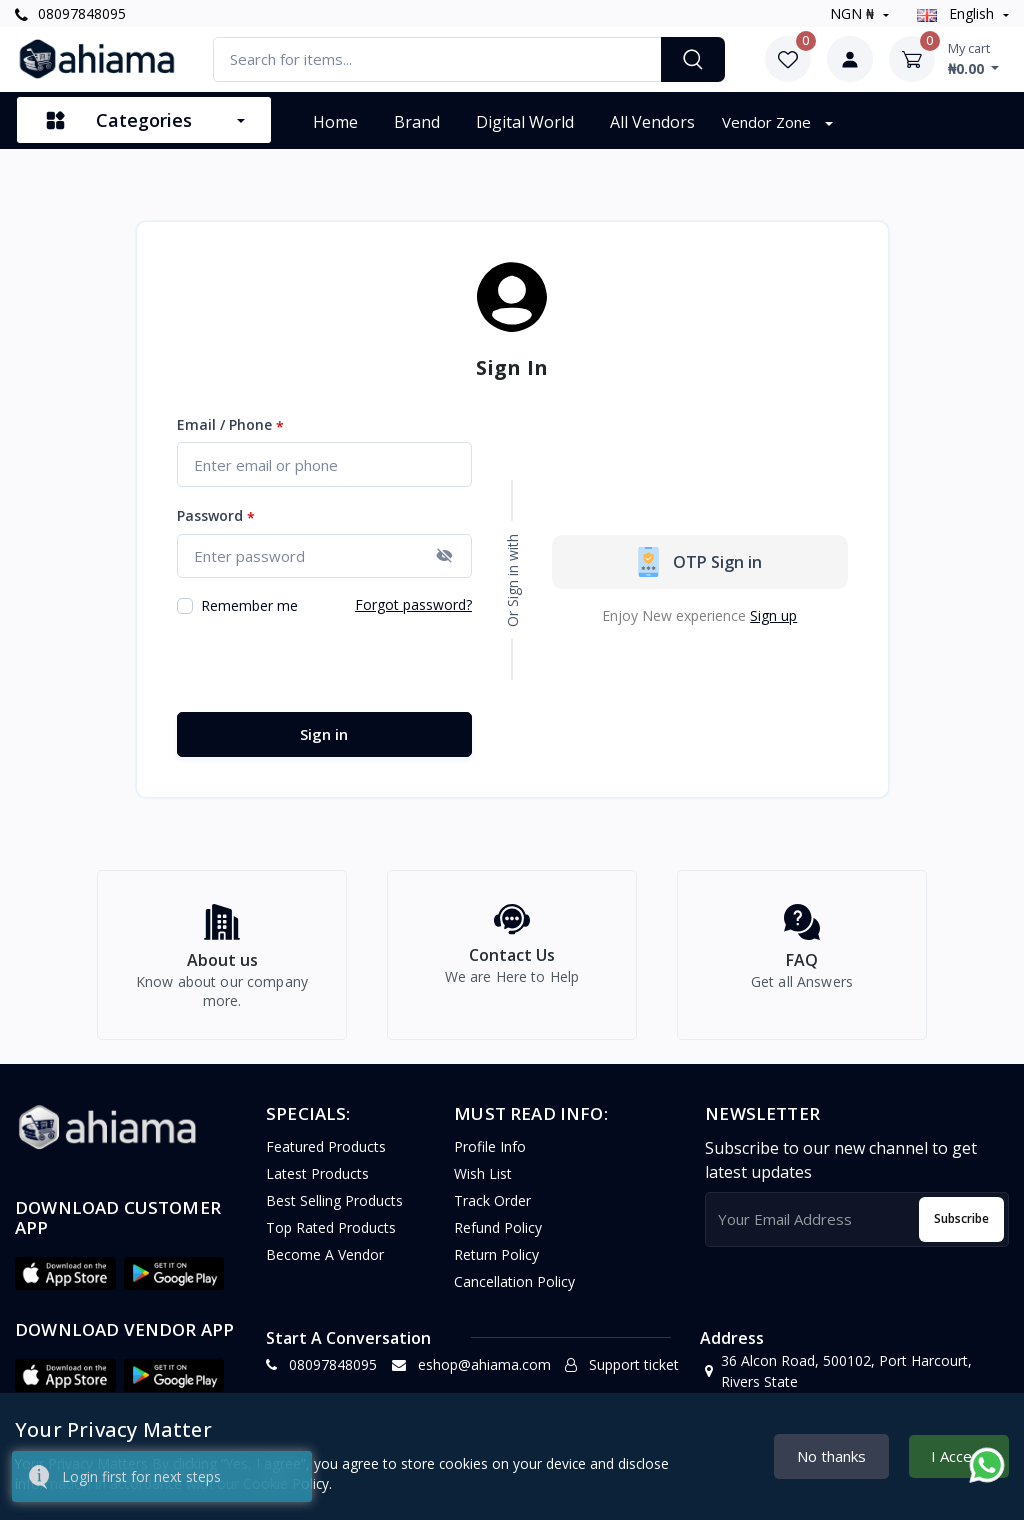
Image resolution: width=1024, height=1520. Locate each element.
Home (335, 122)
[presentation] (329, 665)
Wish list (483, 1184)
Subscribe (961, 1229)
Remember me (249, 605)
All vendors (652, 122)
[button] (65, 1284)
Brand (417, 122)
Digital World (525, 122)
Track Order (492, 1211)
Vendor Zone (768, 122)
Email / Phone (230, 425)
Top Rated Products (331, 1238)
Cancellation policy (514, 1292)
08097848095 (70, 13)
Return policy (496, 1265)
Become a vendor (325, 1265)
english (957, 13)
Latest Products (317, 1184)
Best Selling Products (334, 1211)
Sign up (773, 615)
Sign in (324, 734)
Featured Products (326, 1157)
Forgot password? (413, 604)
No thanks (831, 1456)
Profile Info (490, 1157)
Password (216, 516)
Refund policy (498, 1238)
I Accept (959, 1456)
